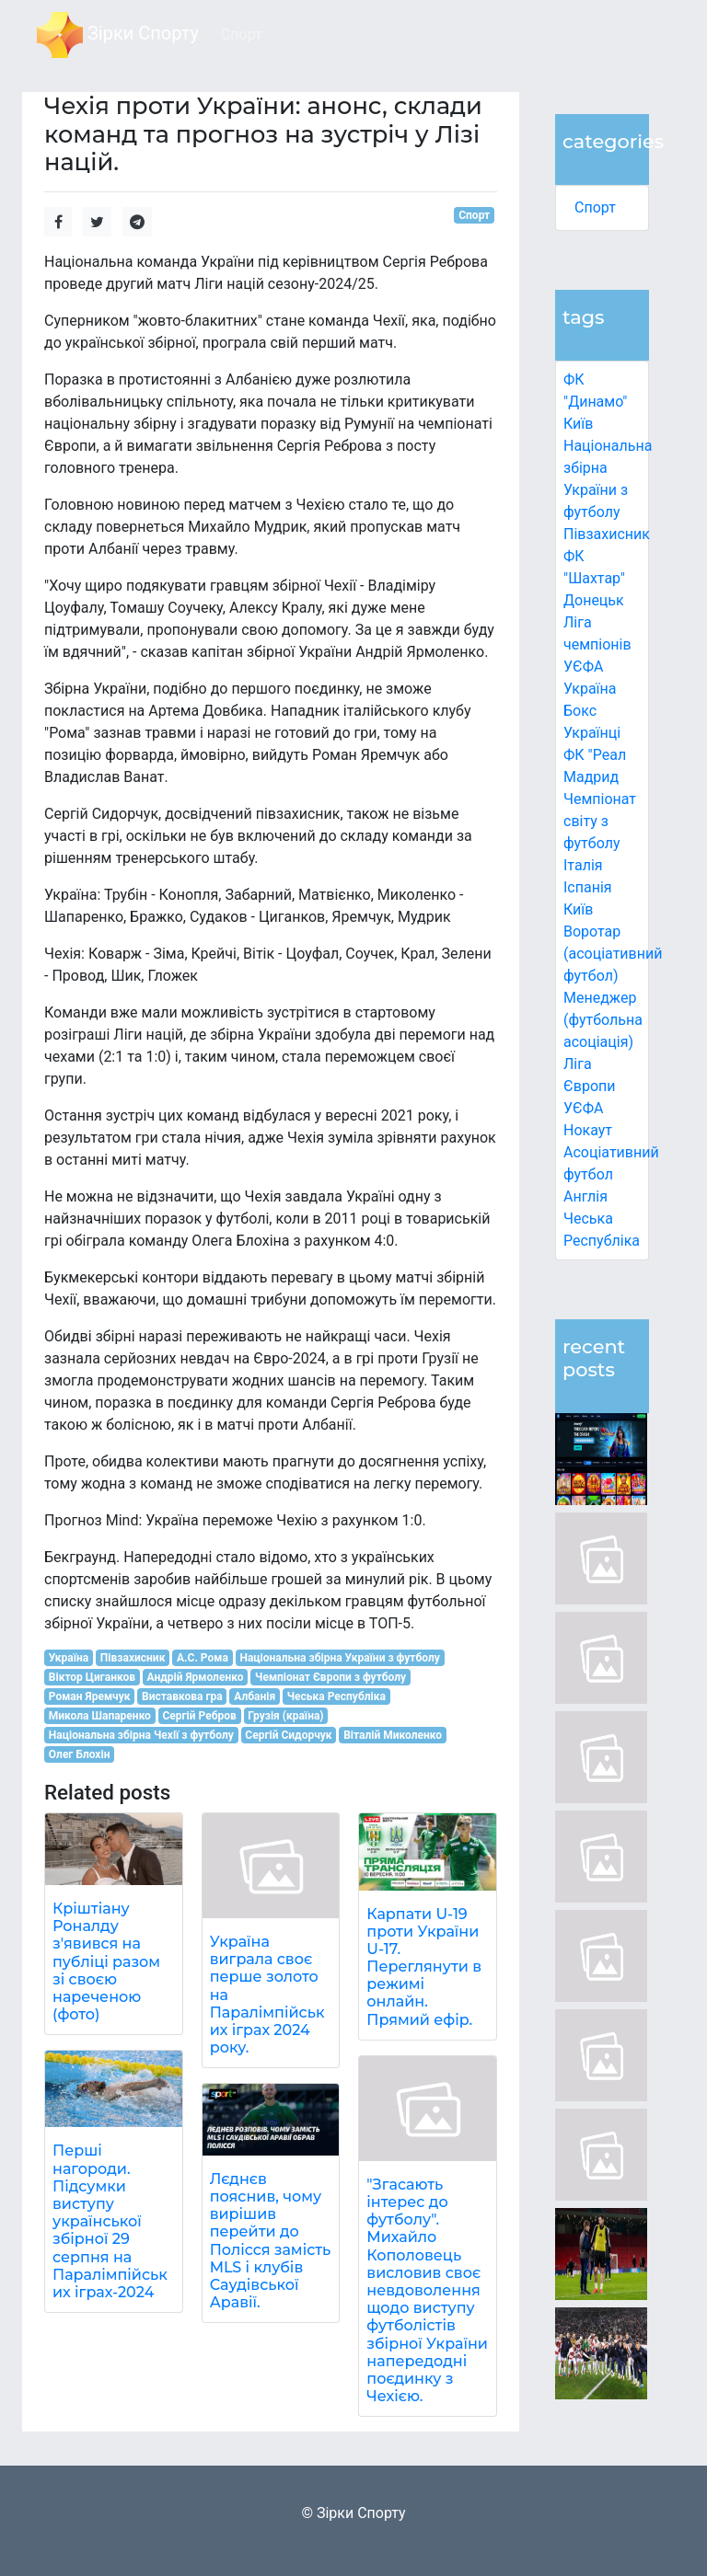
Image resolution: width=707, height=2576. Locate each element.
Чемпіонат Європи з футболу (330, 1677)
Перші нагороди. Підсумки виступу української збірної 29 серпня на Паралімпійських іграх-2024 (110, 2221)
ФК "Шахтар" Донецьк (594, 578)
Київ (578, 909)
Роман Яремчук (90, 1696)
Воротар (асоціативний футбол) (612, 953)
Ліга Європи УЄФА (589, 1086)
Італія (583, 865)
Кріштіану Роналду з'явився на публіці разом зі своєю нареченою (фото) (106, 1961)
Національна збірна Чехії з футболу (141, 1735)
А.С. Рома (202, 1657)
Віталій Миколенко (392, 1735)
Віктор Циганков (92, 1677)
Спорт (595, 207)
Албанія (254, 1696)
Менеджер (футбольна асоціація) (603, 1020)
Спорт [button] (241, 34)
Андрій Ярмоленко (195, 1677)
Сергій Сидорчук (288, 1735)
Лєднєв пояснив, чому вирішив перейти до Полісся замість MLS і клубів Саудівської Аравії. (270, 2240)
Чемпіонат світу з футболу (599, 821)
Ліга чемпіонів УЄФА (597, 644)
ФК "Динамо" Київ (595, 401)
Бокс (580, 710)
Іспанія (587, 887)
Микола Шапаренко (100, 1715)
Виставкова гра (182, 1696)
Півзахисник (606, 534)
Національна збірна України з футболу (339, 1657)
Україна (590, 688)
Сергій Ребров (200, 1715)
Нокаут (587, 1130)
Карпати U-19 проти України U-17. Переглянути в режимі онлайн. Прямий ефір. (423, 1967)
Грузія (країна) (285, 1715)
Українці (591, 733)
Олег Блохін (79, 1754)
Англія (585, 1196)
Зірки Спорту (118, 35)
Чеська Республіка (336, 1696)
